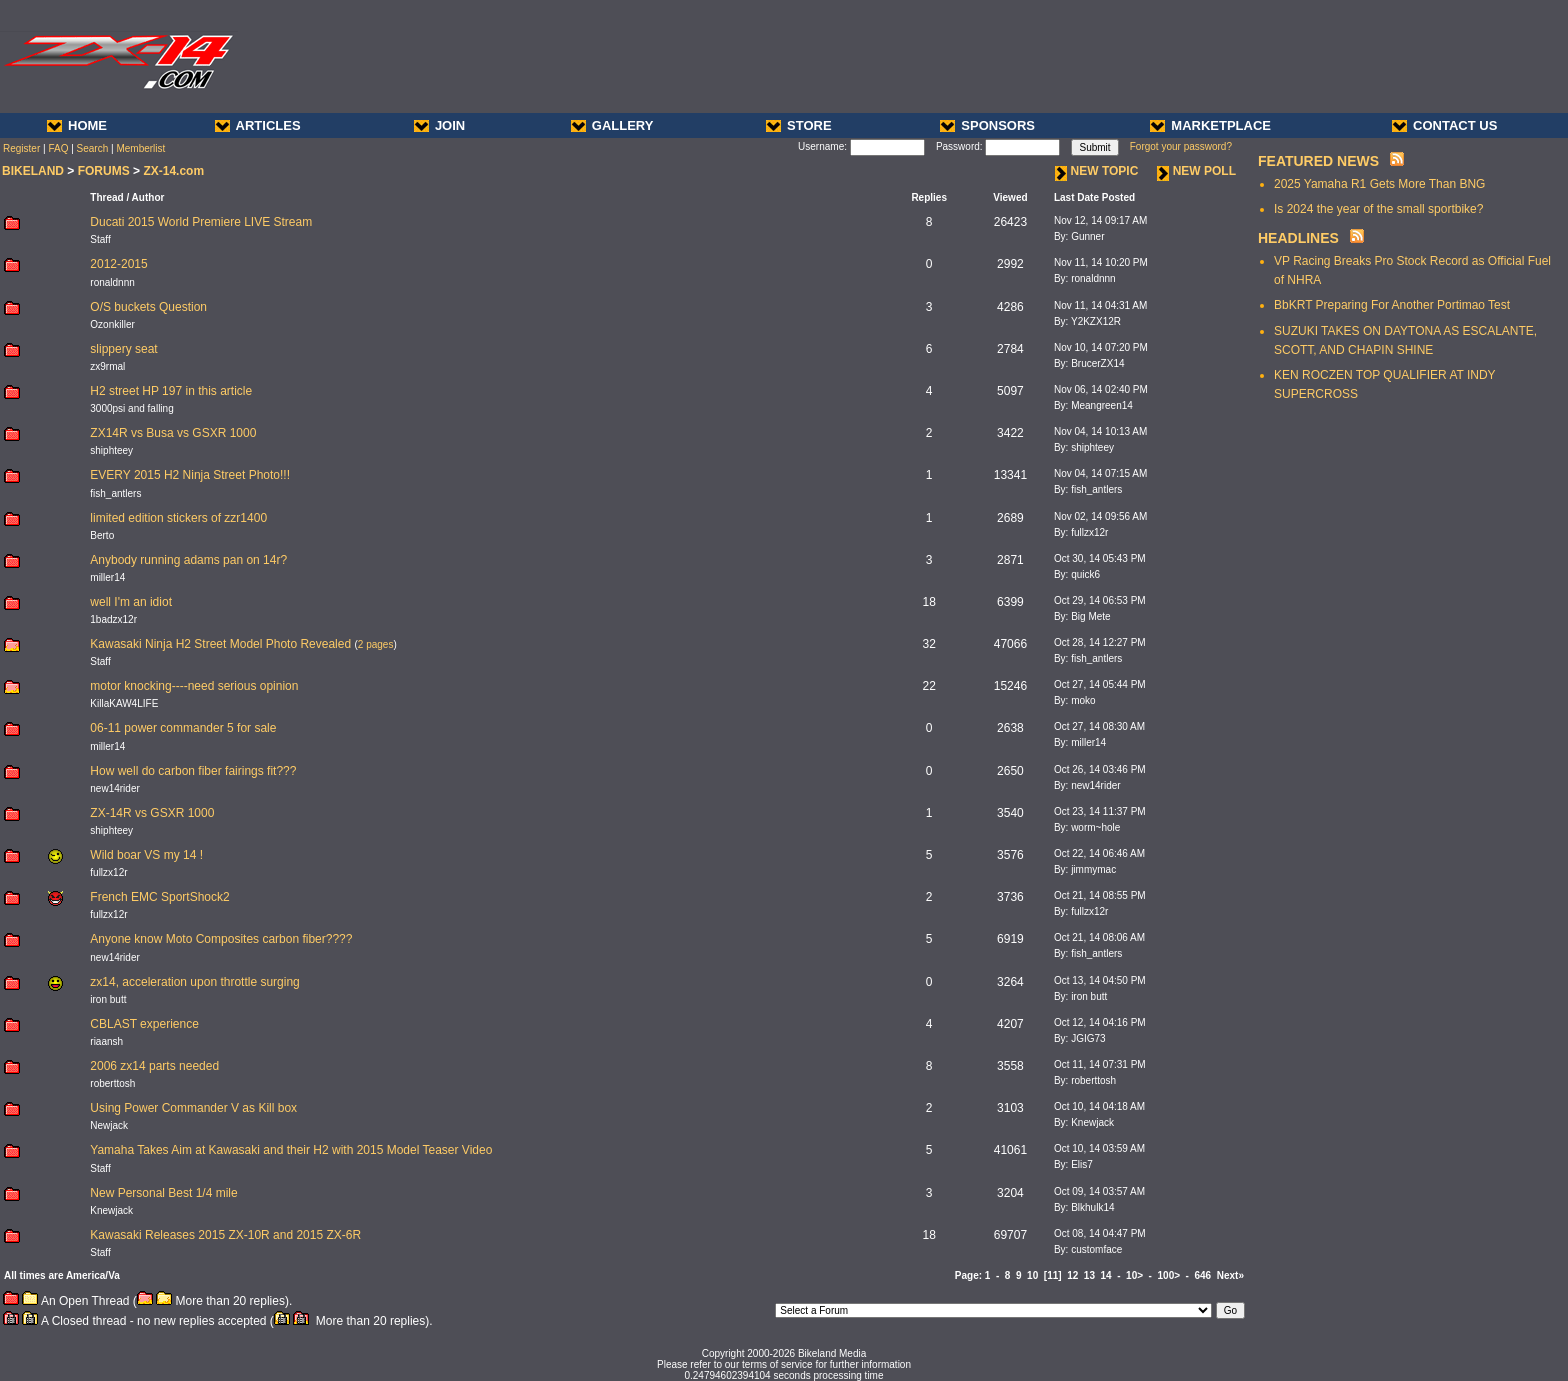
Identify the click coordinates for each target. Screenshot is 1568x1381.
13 (1089, 1275)
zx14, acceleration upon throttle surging (194, 982)
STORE (799, 125)
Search (93, 148)
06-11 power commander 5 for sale (183, 728)
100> (1169, 1275)
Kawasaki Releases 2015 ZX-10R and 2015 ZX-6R (225, 1235)
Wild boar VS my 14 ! (146, 855)
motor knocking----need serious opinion (194, 686)
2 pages (376, 644)
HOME (77, 125)
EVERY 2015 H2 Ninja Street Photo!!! (190, 475)
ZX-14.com (173, 171)
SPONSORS (987, 125)
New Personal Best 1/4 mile (163, 1193)
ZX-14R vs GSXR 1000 (152, 813)
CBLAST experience (144, 1024)
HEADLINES (1298, 238)
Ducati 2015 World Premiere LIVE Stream (201, 222)
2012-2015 (118, 264)
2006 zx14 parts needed (154, 1066)
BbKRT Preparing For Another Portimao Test (1392, 305)
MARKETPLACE (1210, 125)
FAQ (58, 148)
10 (1032, 1275)
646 (1203, 1275)
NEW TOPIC (1097, 171)
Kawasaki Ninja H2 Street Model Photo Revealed (220, 644)
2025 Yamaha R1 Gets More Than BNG (1379, 184)
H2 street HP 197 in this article (171, 391)
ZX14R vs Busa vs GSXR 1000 (173, 433)
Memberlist (140, 148)
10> (1134, 1275)
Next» (1230, 1275)
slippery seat (123, 349)
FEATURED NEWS (1318, 161)
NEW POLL (1196, 171)
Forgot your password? (1181, 146)
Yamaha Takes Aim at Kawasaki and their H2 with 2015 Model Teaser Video (291, 1150)
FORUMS (104, 171)
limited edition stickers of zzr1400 (178, 518)
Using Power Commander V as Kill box (193, 1108)
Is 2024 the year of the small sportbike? (1378, 209)
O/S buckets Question (148, 307)
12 (1072, 1275)
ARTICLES (258, 125)
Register (21, 148)
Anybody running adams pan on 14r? (188, 560)
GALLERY (612, 125)
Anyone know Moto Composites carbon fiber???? (221, 939)
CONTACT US (1444, 125)
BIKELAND (33, 171)
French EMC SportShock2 (159, 897)
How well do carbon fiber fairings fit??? (193, 771)
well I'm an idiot (131, 602)
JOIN (439, 125)
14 (1106, 1275)
